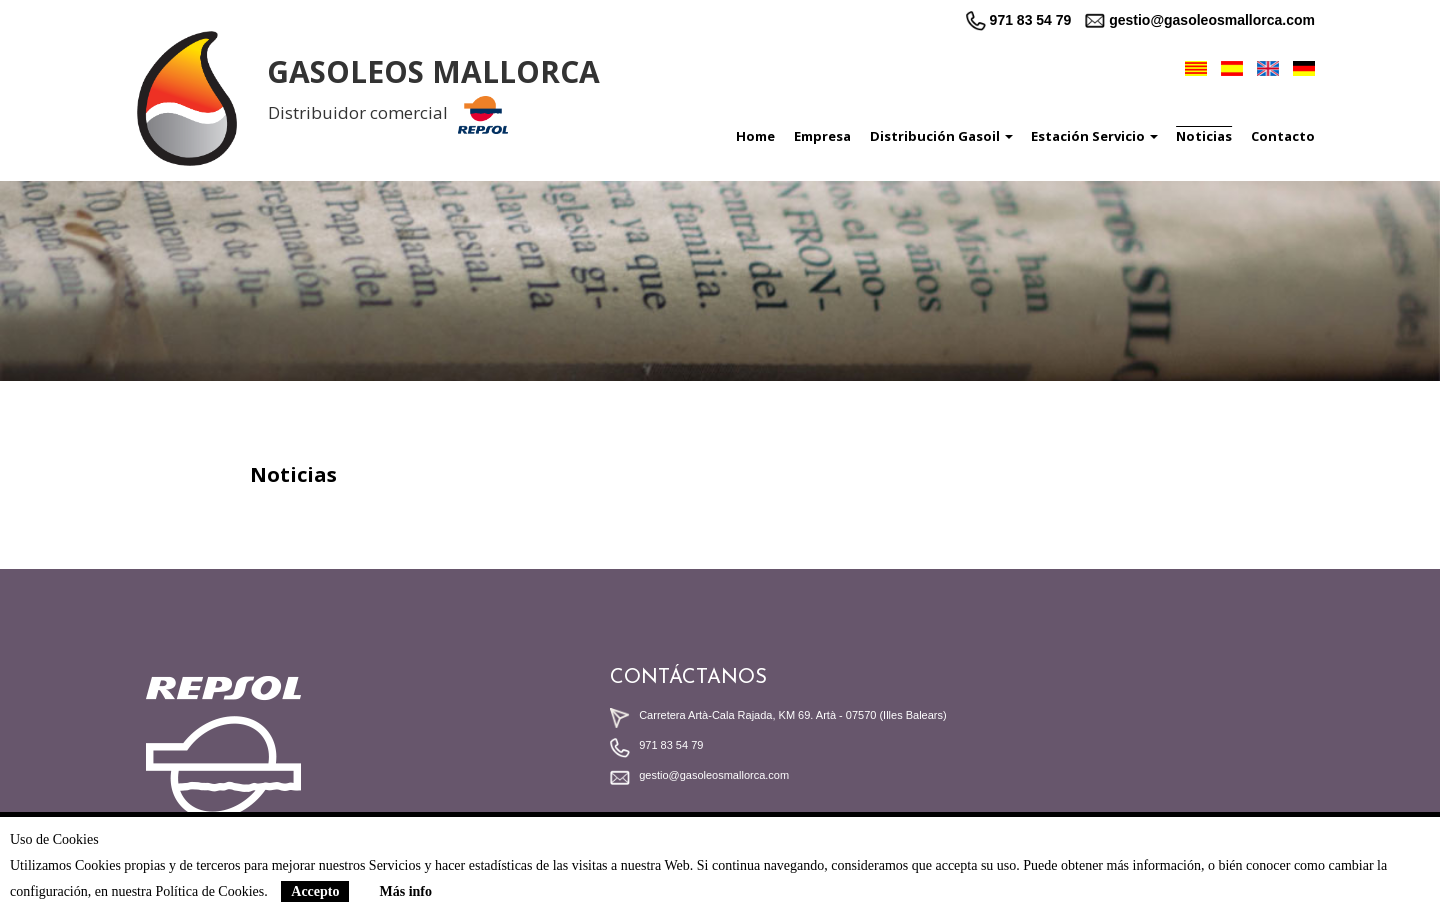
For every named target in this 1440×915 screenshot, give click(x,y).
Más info (405, 891)
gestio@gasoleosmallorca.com (1200, 20)
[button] (935, 136)
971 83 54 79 (1019, 20)
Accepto (315, 891)
